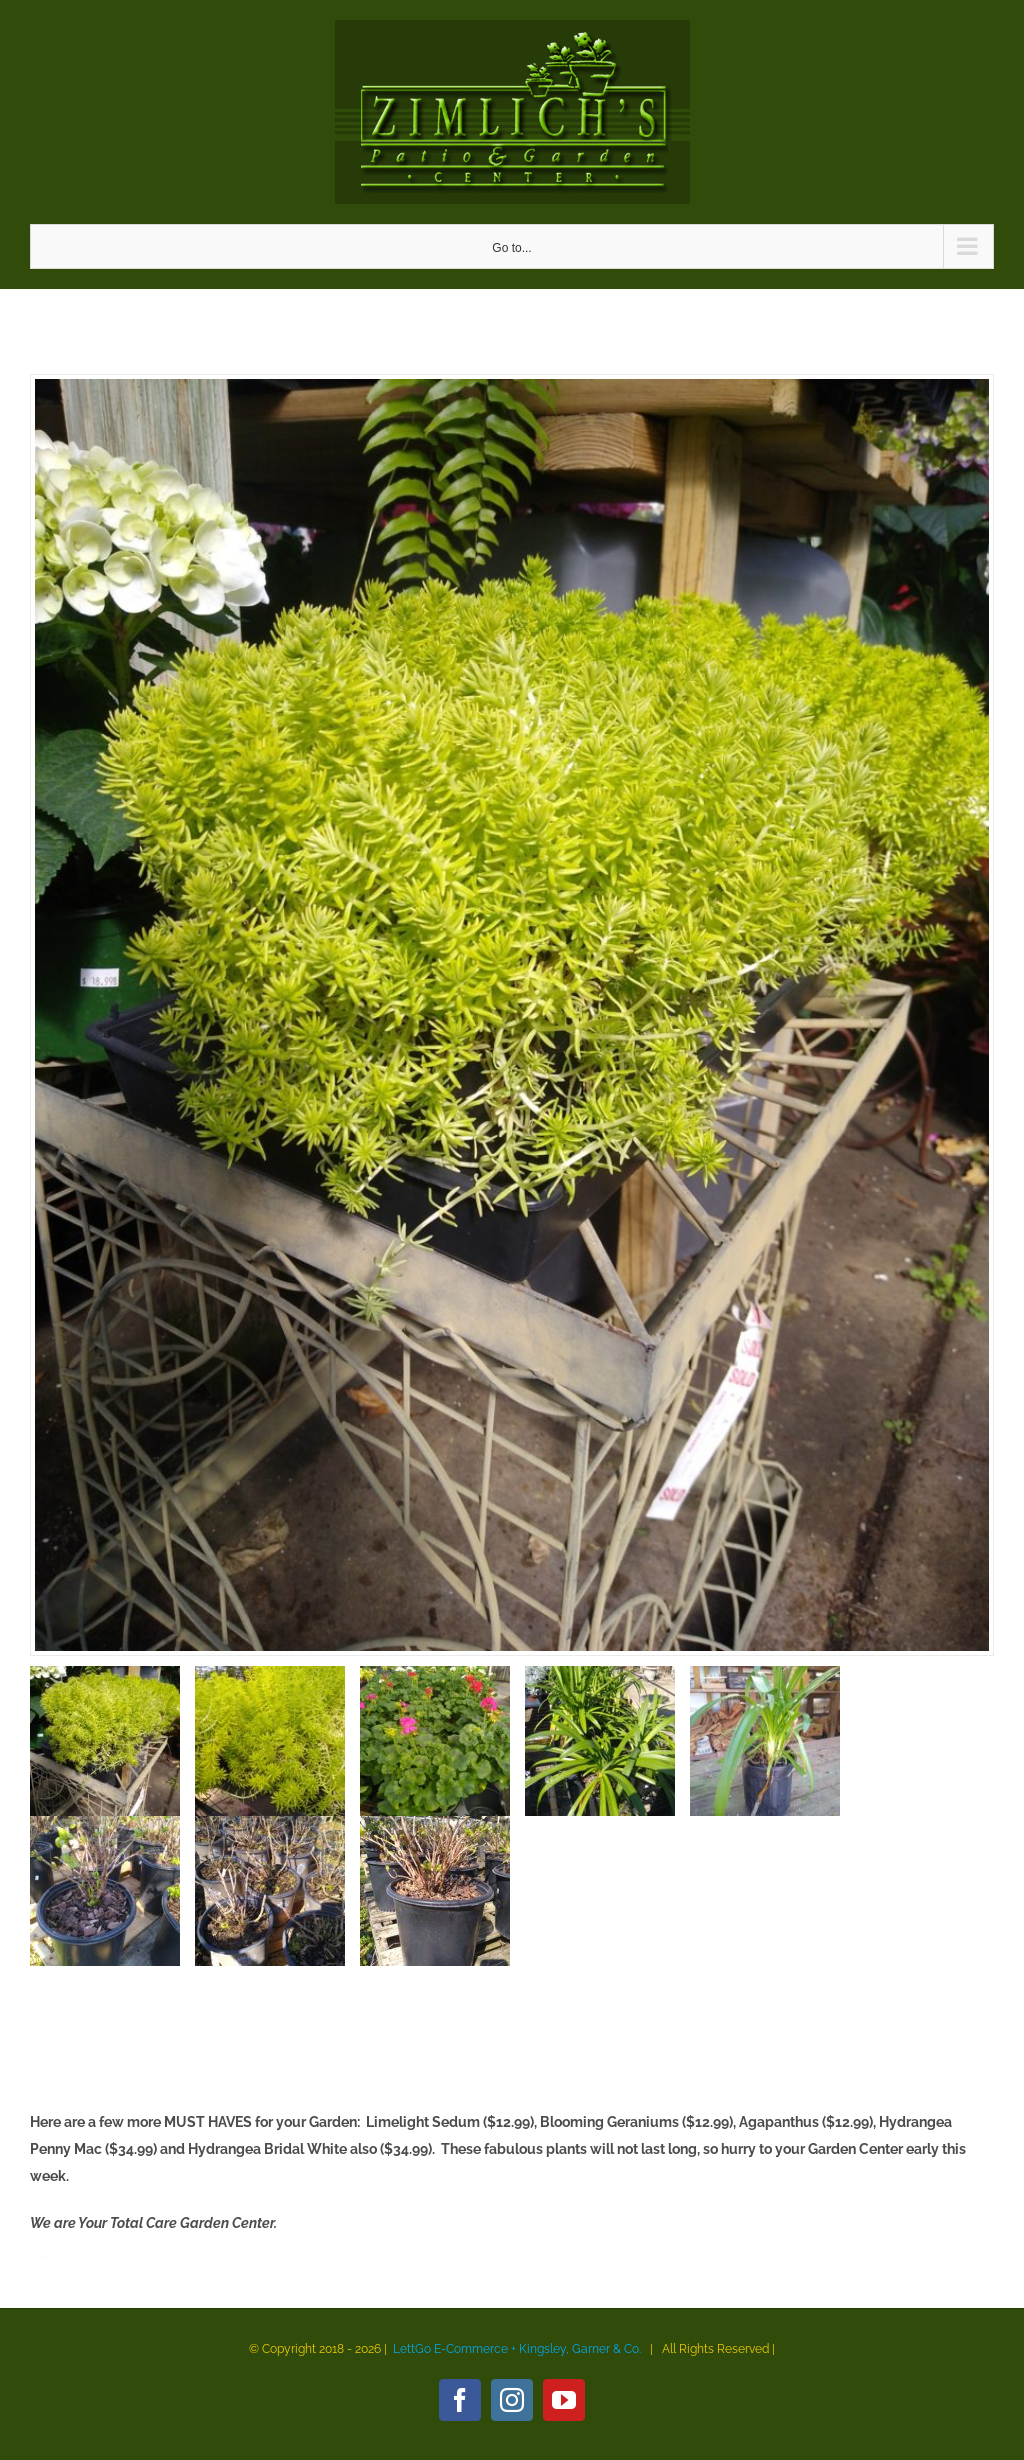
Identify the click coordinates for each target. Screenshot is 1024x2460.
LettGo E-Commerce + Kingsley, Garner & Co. (517, 2349)
